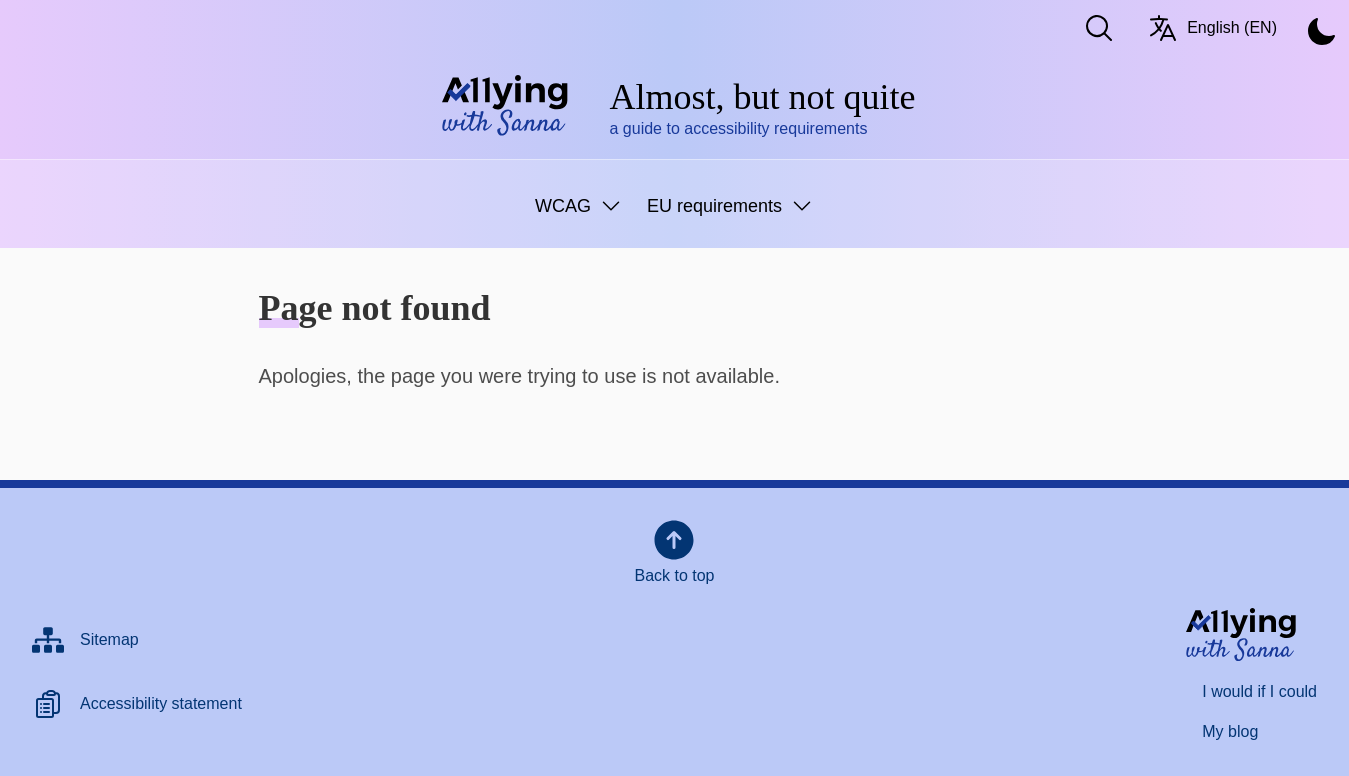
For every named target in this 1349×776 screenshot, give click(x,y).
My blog (1230, 731)
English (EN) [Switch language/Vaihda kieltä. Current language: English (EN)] (1212, 28)
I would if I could (1259, 691)
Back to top (674, 550)
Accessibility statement (161, 703)
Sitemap (109, 639)
